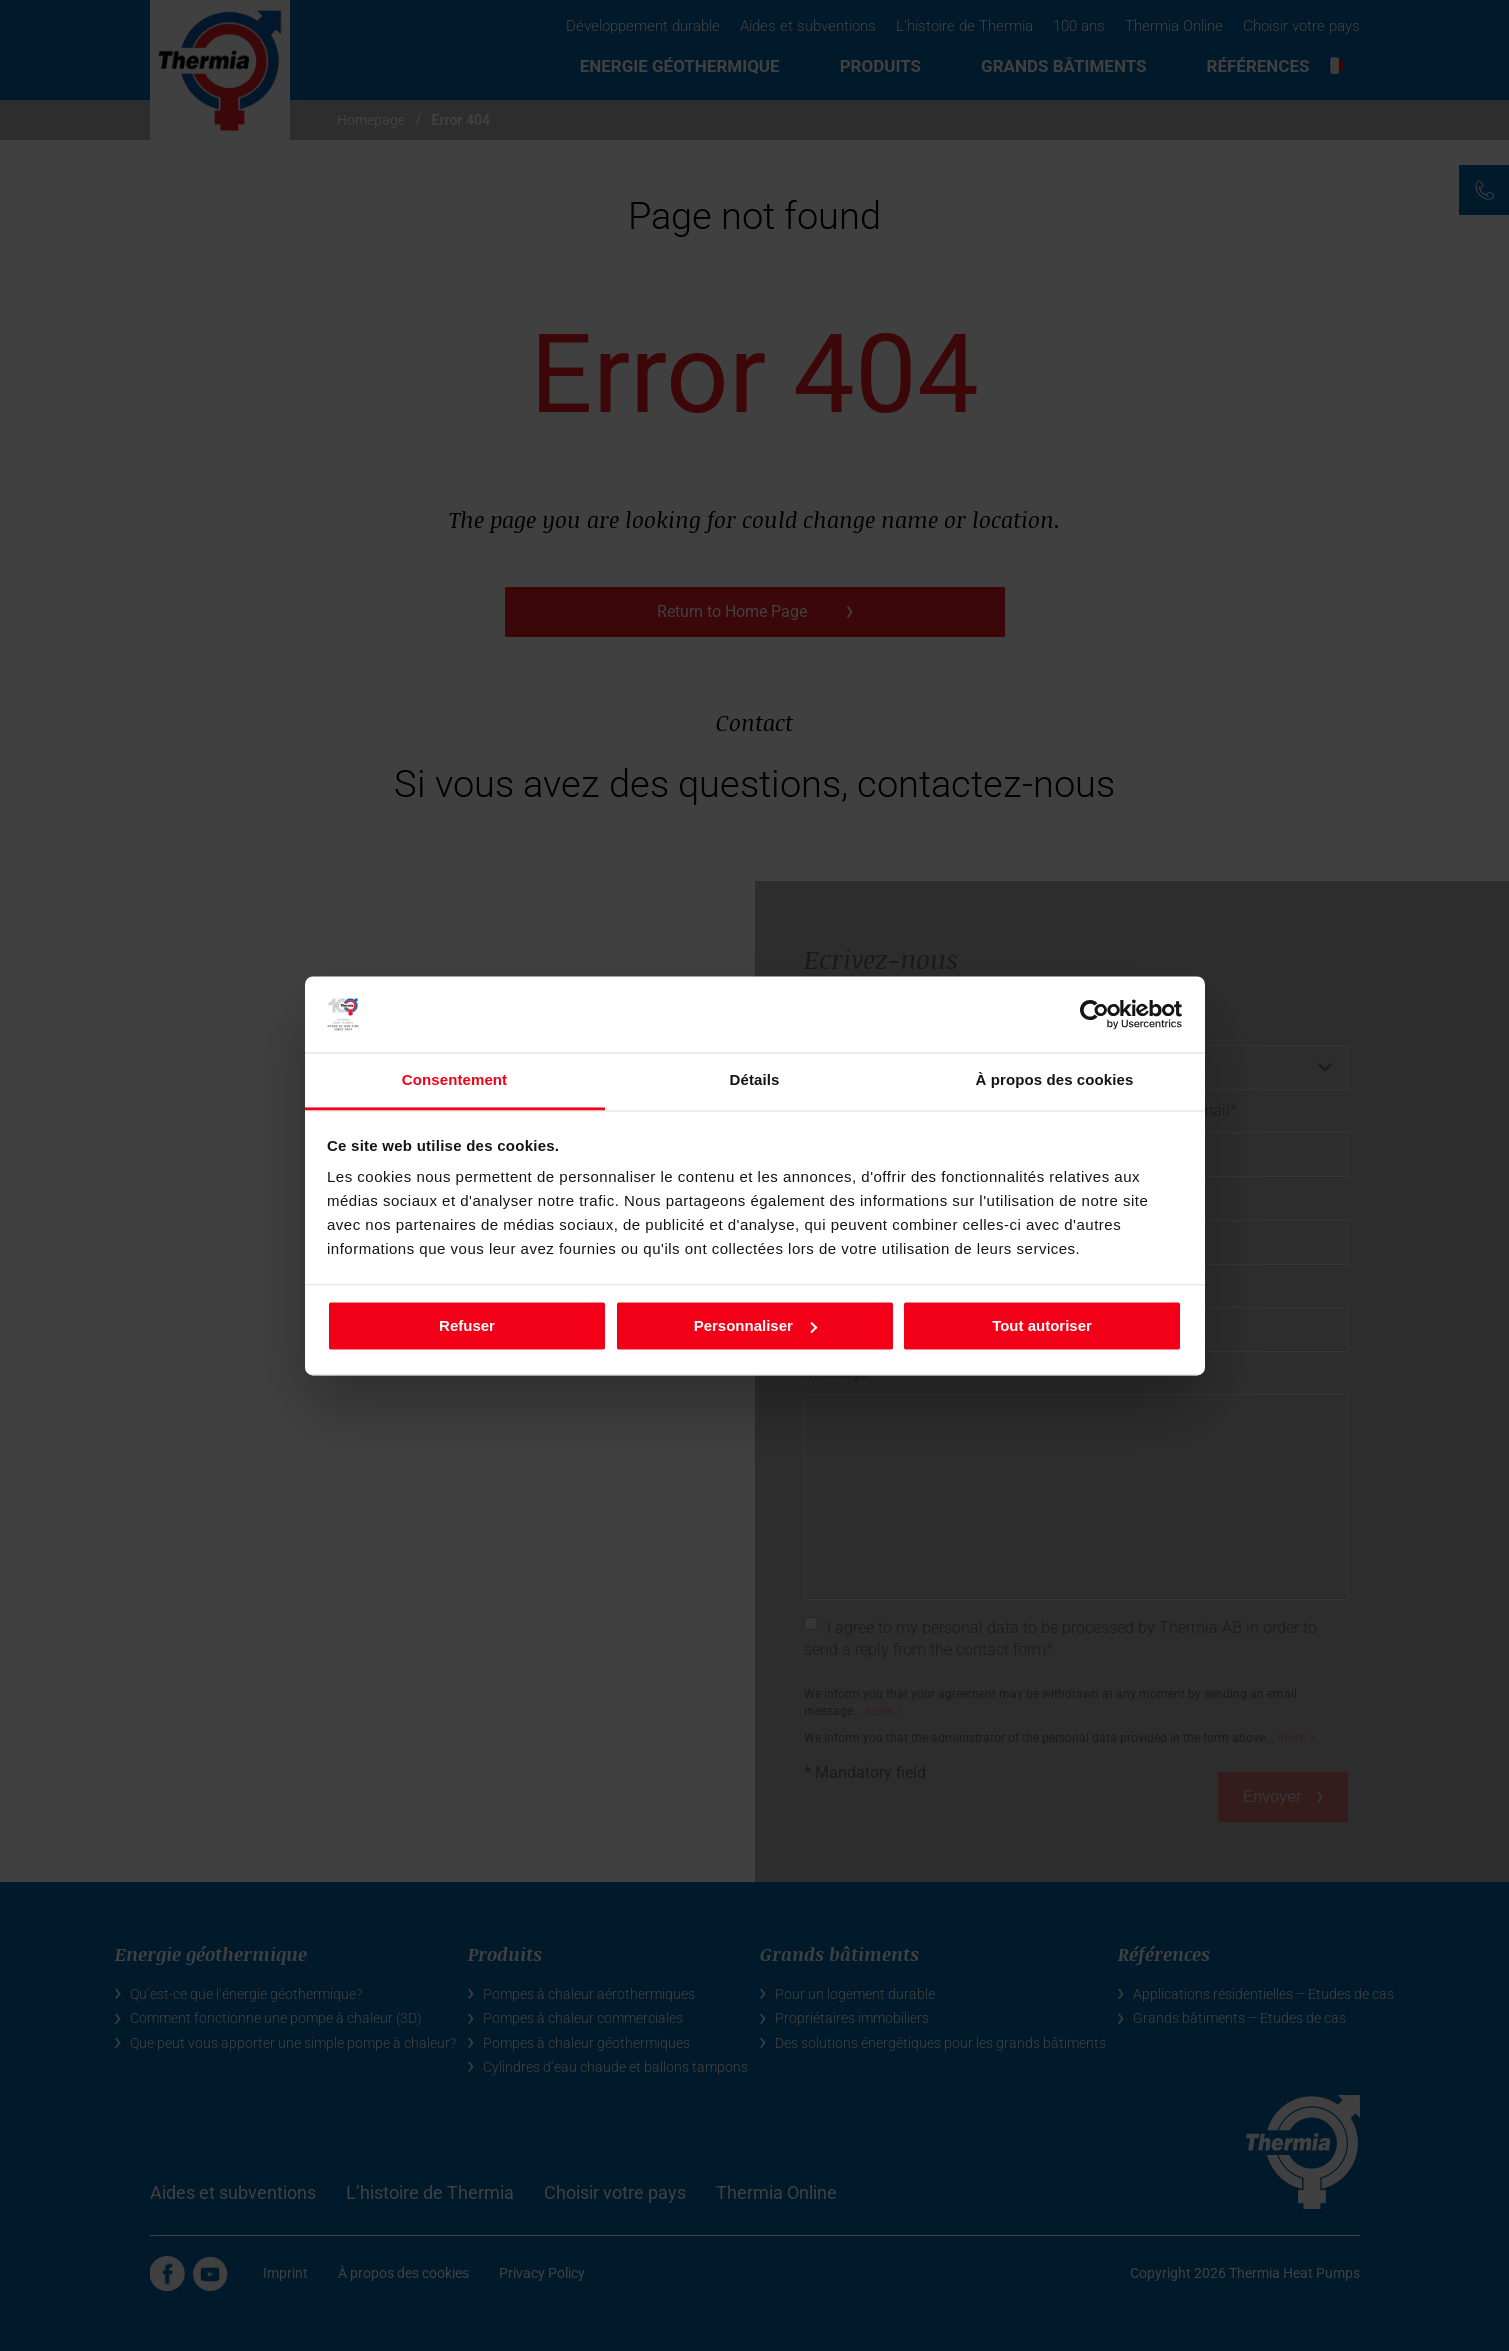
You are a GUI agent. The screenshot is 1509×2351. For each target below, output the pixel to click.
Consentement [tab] (454, 1080)
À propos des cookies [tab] (1055, 1080)
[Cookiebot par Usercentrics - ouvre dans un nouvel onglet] (1094, 1014)
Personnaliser (755, 1325)
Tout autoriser (1042, 1325)
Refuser (467, 1325)
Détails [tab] (755, 1080)
